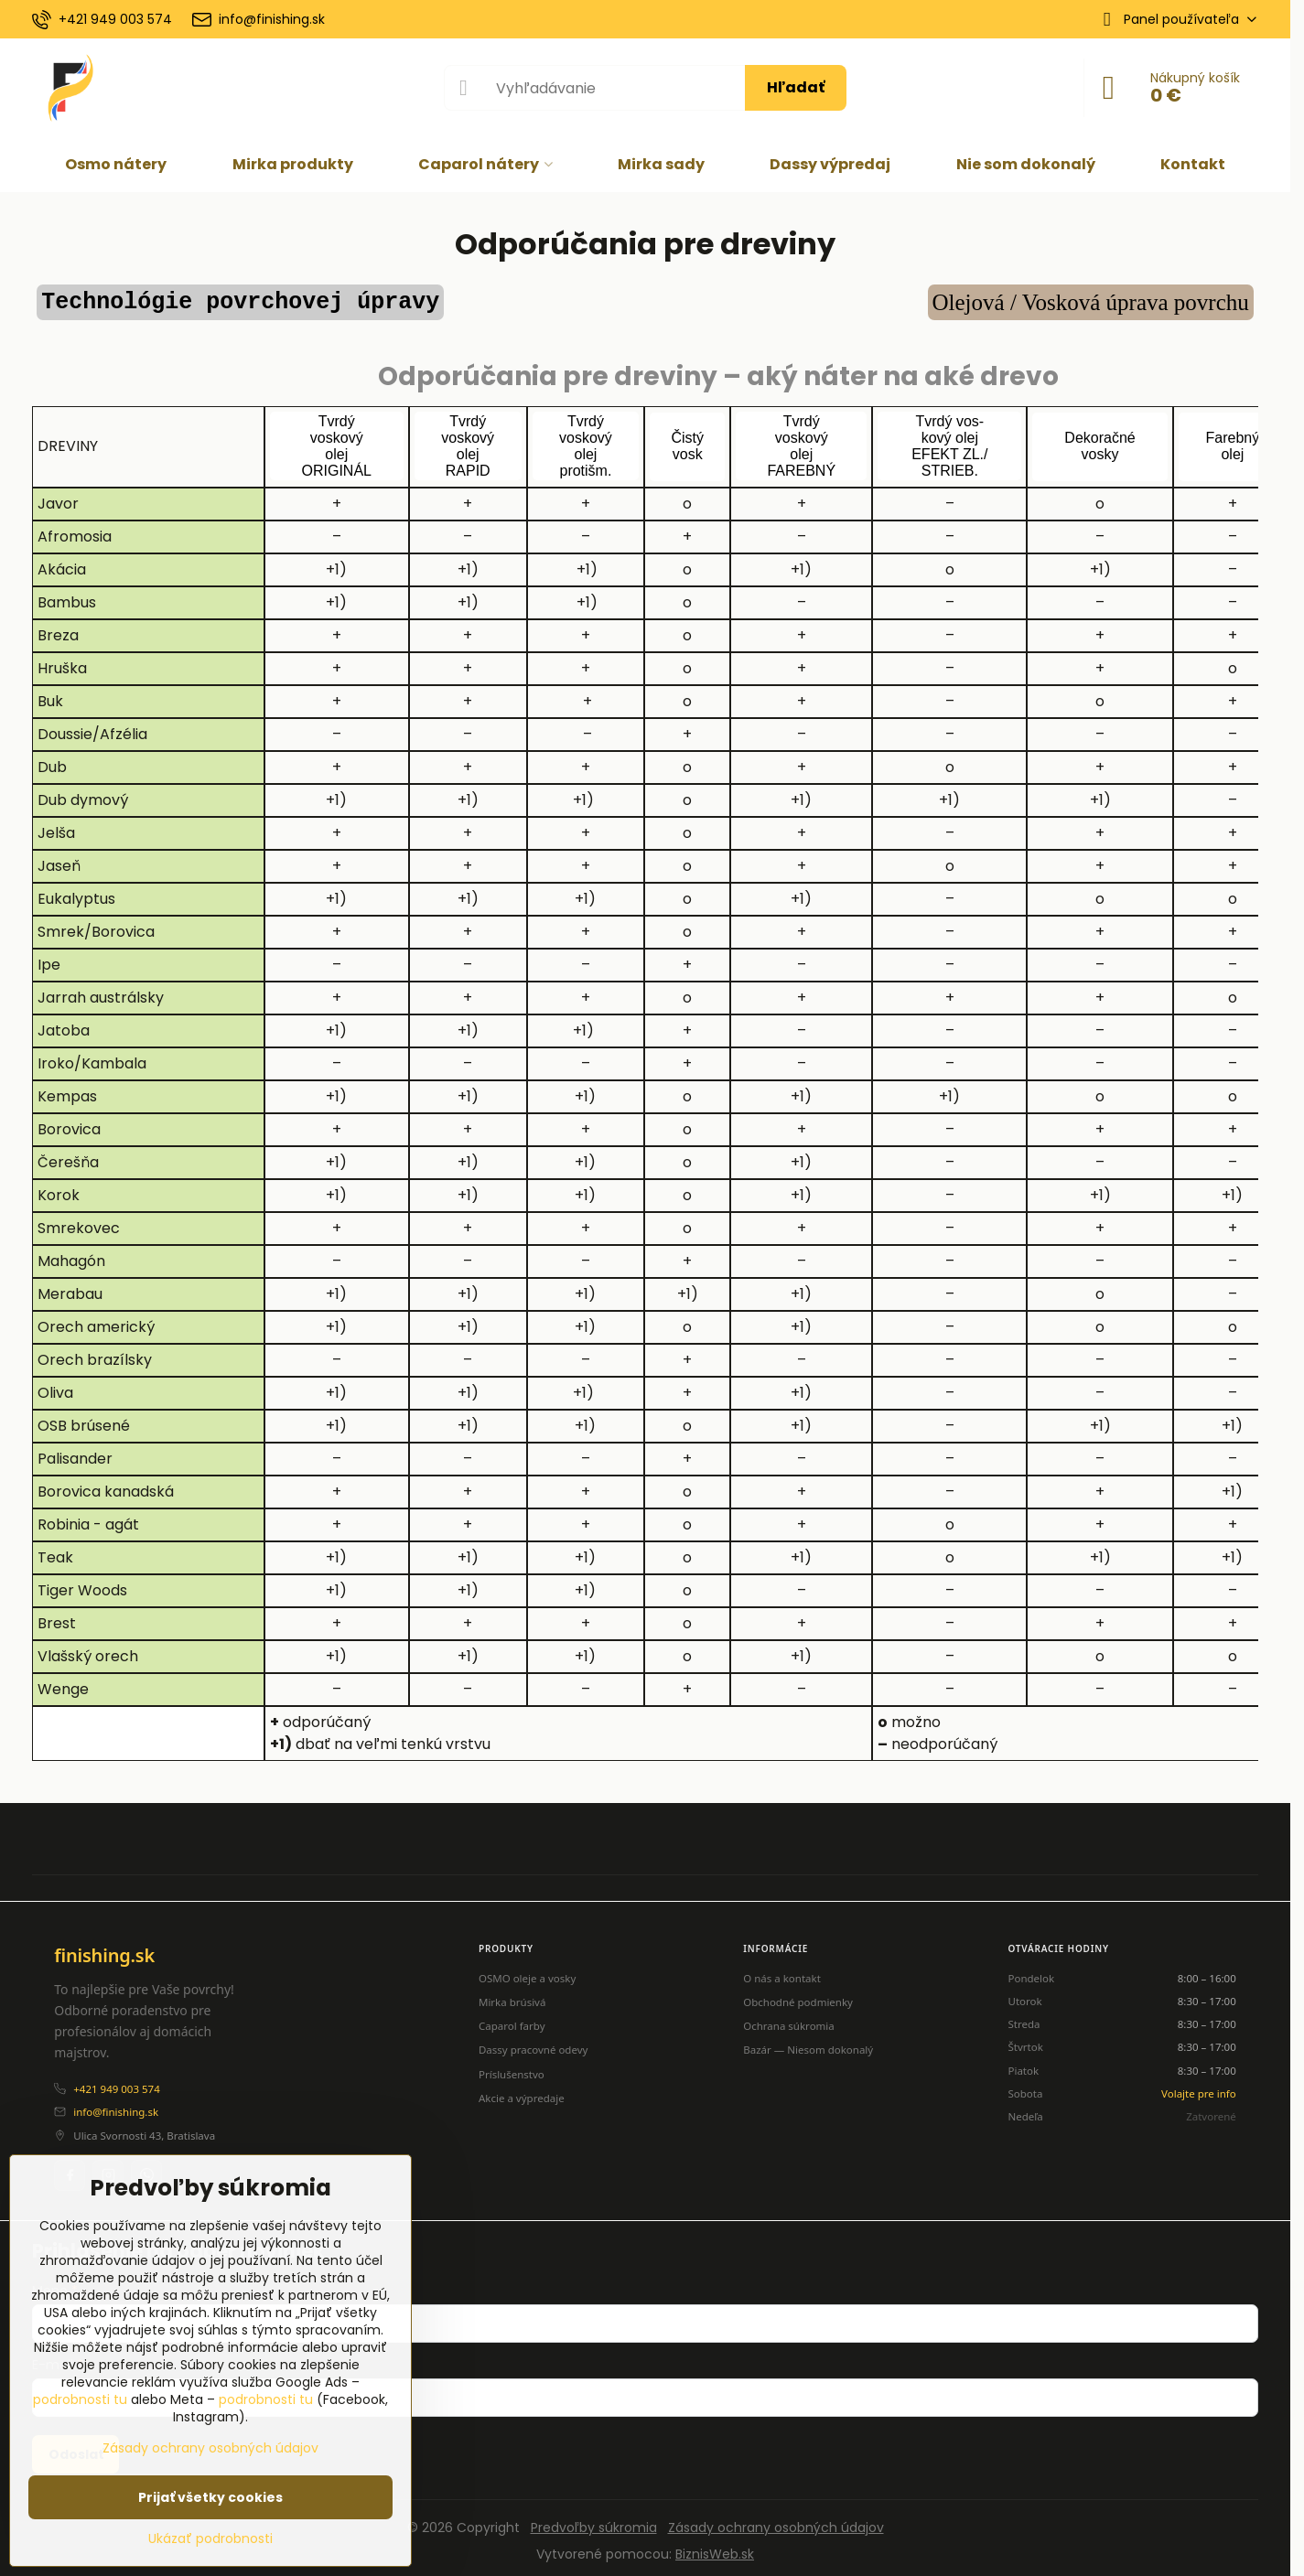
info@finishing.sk (115, 2106)
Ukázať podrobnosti (210, 2539)
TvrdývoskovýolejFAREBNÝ (801, 439)
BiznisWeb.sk (714, 2547)
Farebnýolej (1233, 440)
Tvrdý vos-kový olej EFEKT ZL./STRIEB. (949, 439)
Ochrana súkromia (789, 2019)
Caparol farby (512, 2019)
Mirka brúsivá (512, 1995)
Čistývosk (687, 440)
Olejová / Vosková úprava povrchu (1090, 302)
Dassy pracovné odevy (533, 2044)
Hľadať (795, 87)
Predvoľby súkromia (594, 2521)
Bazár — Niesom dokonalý (808, 2044)
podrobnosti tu (80, 2399)
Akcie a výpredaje (522, 2091)
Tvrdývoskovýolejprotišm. (585, 439)
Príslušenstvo (511, 2068)
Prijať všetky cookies (210, 2497)
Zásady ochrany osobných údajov (776, 2521)
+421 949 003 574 (116, 2082)
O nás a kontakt (782, 1972)
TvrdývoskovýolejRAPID (467, 439)
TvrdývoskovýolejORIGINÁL (337, 439)
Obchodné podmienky (798, 1995)
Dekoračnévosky (1099, 440)
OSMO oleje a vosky (527, 1972)
